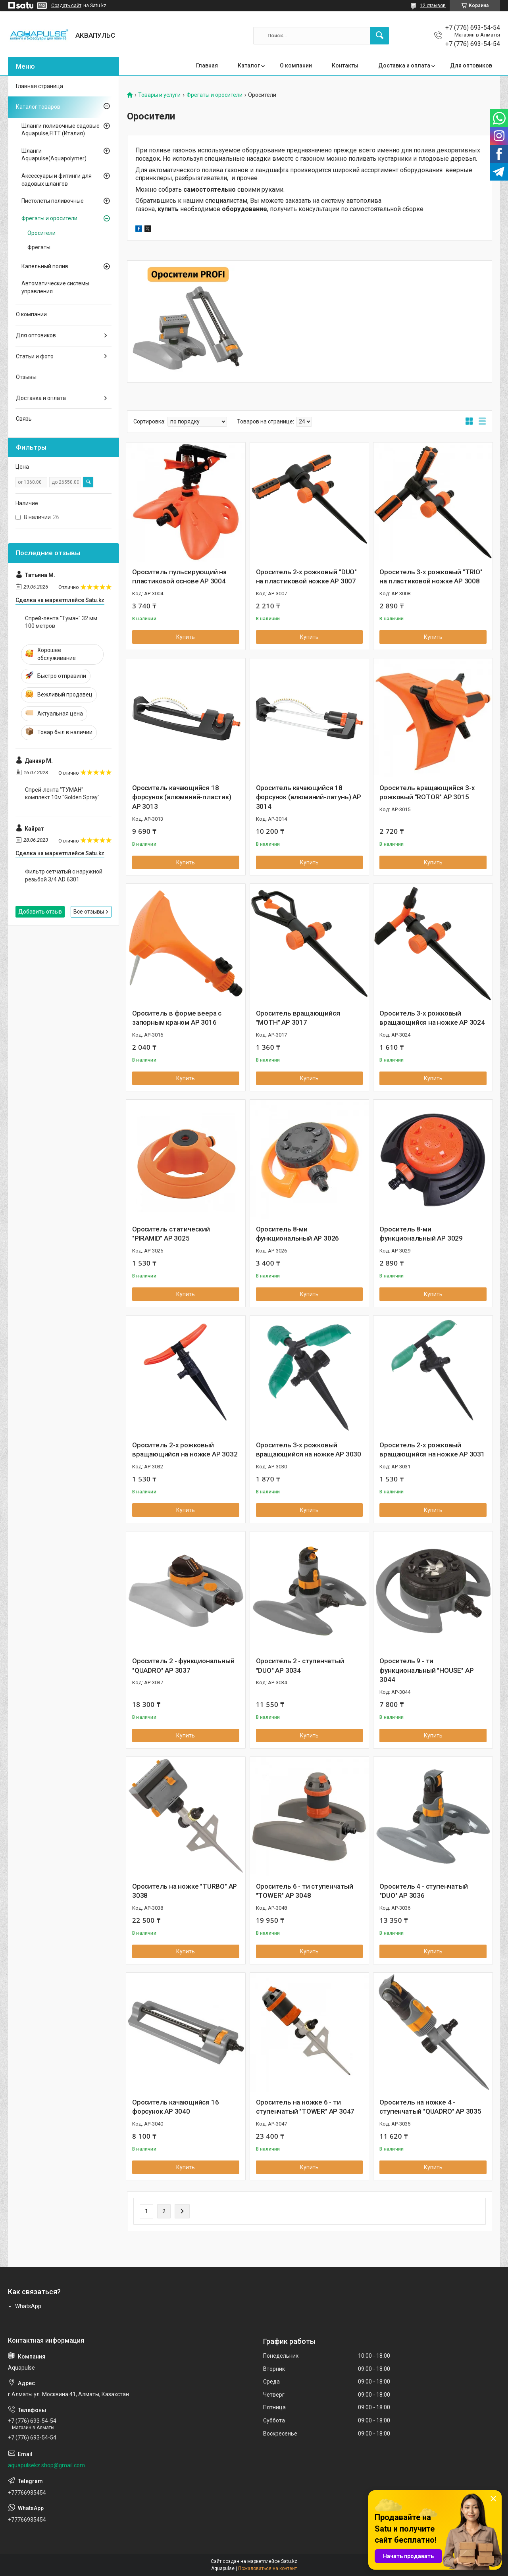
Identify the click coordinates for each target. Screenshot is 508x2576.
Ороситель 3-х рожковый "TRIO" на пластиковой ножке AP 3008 (430, 576)
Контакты (345, 65)
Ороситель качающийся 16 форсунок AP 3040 (175, 2107)
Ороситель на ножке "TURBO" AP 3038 (184, 1891)
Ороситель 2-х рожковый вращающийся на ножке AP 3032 (184, 1449)
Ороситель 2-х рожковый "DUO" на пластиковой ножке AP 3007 (306, 576)
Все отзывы (88, 911)
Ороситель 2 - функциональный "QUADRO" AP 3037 (183, 1665)
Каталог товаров (38, 107)
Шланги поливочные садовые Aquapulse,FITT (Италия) (60, 130)
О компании (296, 65)
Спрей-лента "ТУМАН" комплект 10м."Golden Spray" (62, 794)
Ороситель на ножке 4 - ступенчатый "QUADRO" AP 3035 (430, 2107)
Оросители (41, 233)
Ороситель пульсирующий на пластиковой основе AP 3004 (179, 576)
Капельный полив (44, 266)
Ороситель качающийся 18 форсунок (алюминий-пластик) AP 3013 (181, 797)
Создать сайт (66, 5)
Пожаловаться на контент (267, 2568)
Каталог (249, 65)
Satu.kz (289, 2561)
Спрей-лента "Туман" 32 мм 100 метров (61, 622)
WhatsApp (28, 2306)
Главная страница (39, 86)
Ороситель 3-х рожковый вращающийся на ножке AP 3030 (308, 1449)
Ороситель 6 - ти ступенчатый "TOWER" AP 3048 (304, 1891)
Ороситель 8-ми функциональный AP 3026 (297, 1234)
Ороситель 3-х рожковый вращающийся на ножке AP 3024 (432, 1018)
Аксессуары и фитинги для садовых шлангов (56, 180)
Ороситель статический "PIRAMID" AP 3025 (171, 1234)
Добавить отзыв (40, 911)
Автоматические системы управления (55, 287)
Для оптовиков (471, 65)
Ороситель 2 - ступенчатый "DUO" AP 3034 (300, 1665)
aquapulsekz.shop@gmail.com (46, 2465)
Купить (185, 637)
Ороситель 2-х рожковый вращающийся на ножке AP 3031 (432, 1449)
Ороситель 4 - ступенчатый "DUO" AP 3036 (423, 1891)
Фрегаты (38, 247)
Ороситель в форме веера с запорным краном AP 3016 (176, 1018)
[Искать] (379, 35)
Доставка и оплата (404, 65)
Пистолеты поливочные (52, 201)
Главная (207, 65)
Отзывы (26, 377)
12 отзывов (433, 5)
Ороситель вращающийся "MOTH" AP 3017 (298, 1018)
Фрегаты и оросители (214, 95)
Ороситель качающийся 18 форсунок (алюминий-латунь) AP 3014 (308, 797)
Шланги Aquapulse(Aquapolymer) (54, 155)
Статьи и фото (35, 356)
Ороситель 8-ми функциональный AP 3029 (421, 1234)
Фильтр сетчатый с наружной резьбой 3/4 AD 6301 (63, 875)
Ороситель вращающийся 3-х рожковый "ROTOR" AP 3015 (427, 792)
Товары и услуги (159, 95)
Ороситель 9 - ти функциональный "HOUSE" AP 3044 (426, 1670)
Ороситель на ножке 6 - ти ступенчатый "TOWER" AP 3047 (305, 2107)
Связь (24, 419)
